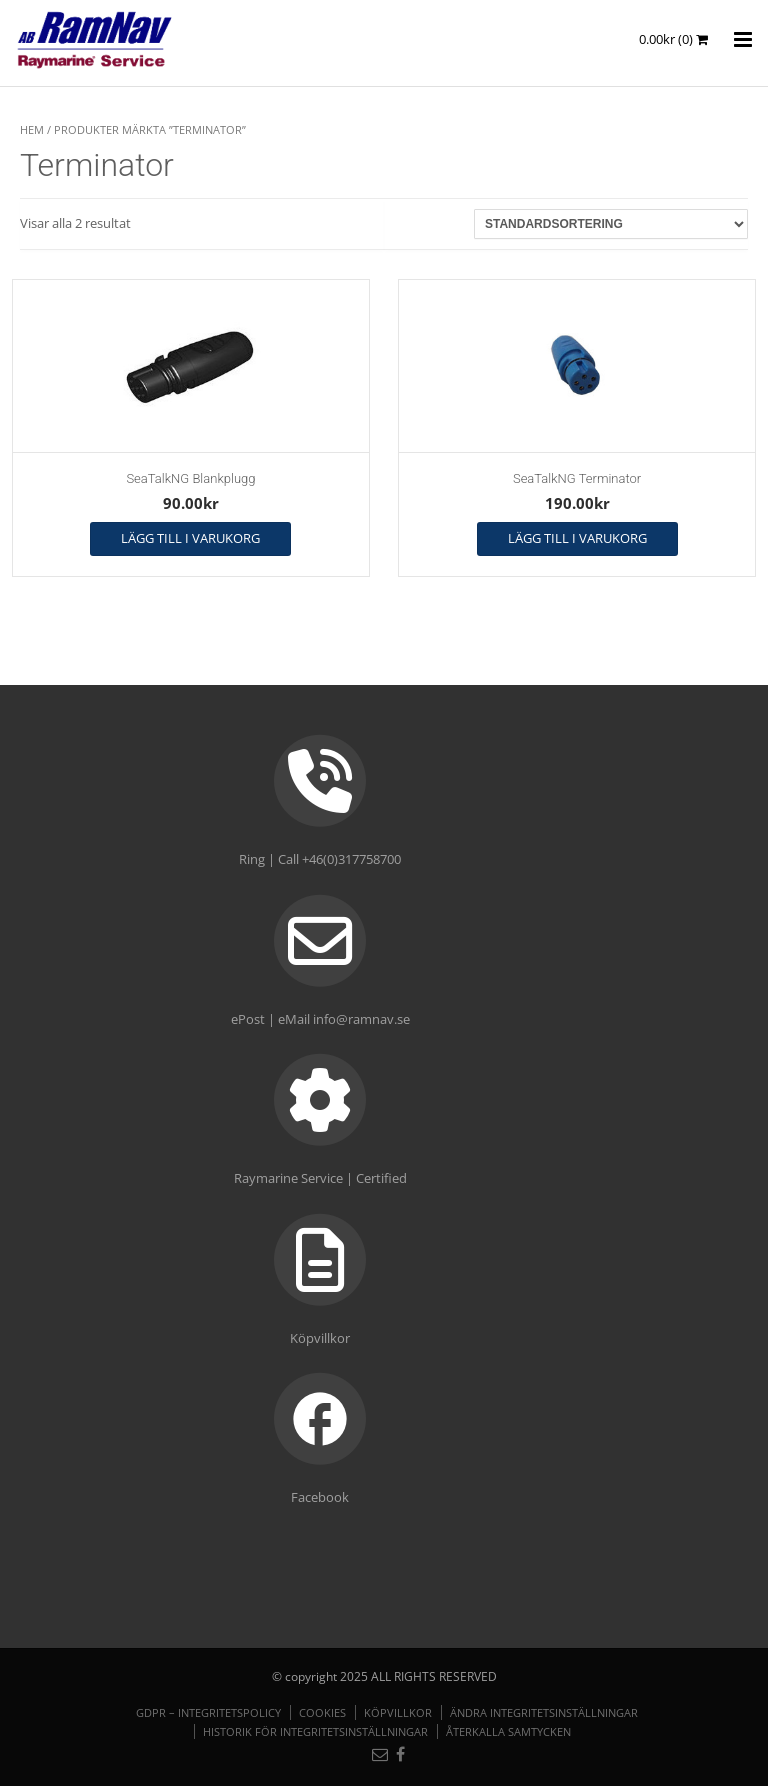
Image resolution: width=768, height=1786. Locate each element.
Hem (32, 129)
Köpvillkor (398, 1712)
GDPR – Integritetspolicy (208, 1712)
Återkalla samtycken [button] (508, 1731)
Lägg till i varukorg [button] (190, 538)
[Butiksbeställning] (611, 224)
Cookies (322, 1712)
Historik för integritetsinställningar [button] (315, 1731)
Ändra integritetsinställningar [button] (544, 1712)
